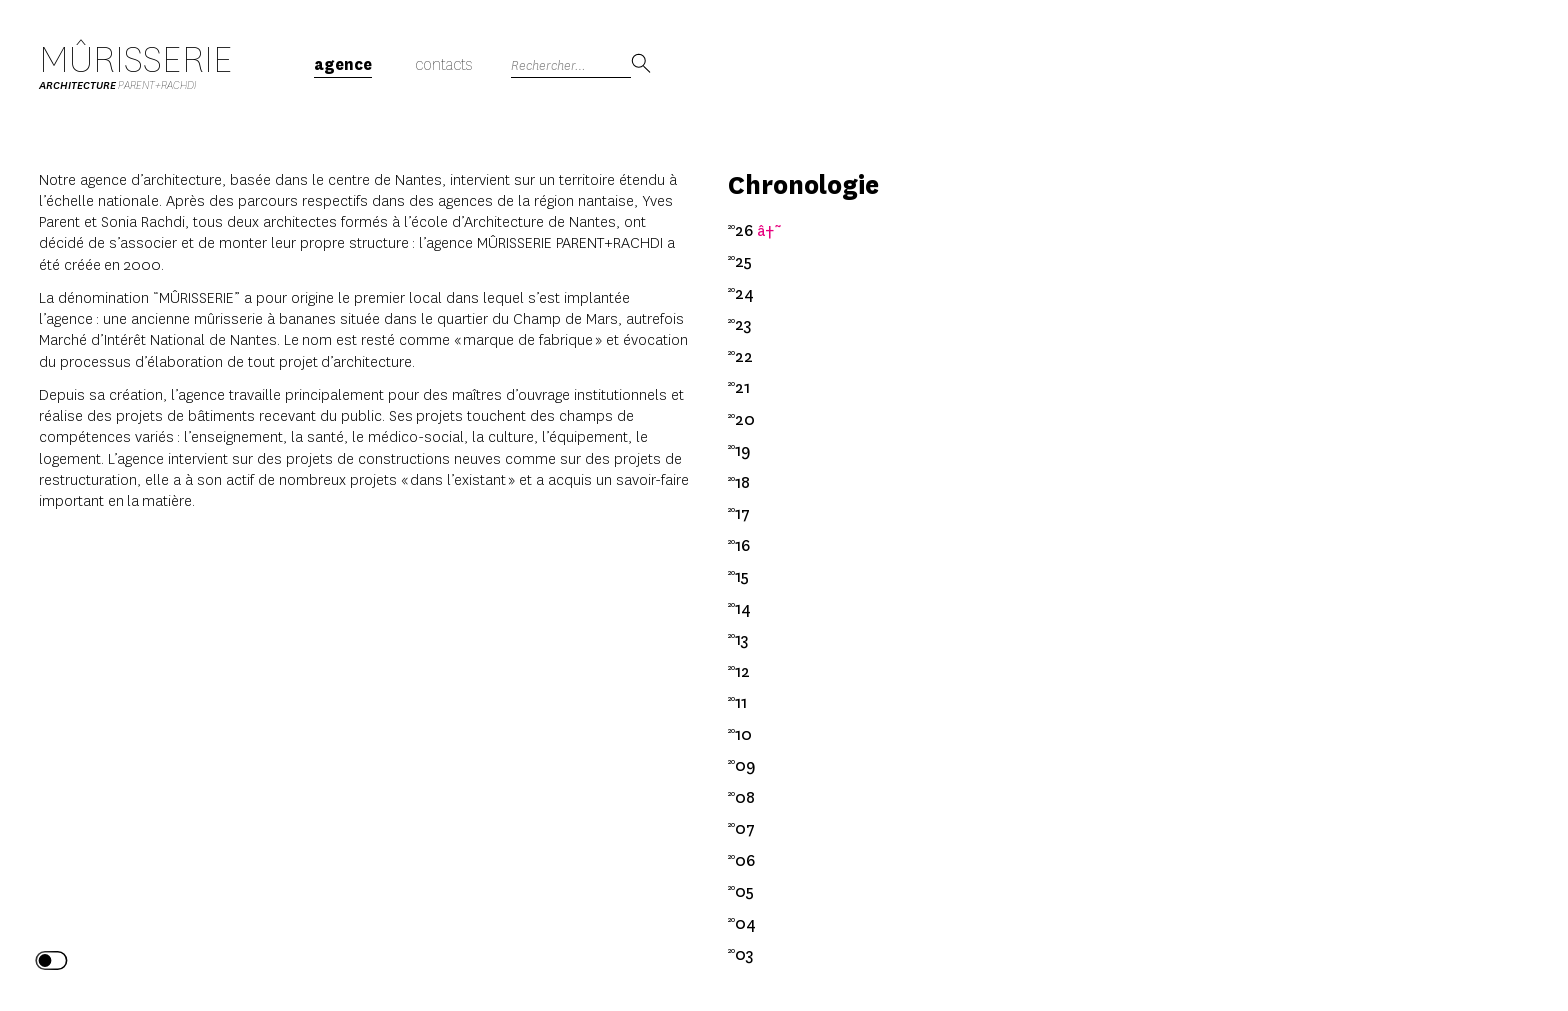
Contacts (443, 64)
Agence (343, 64)
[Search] (571, 65)
